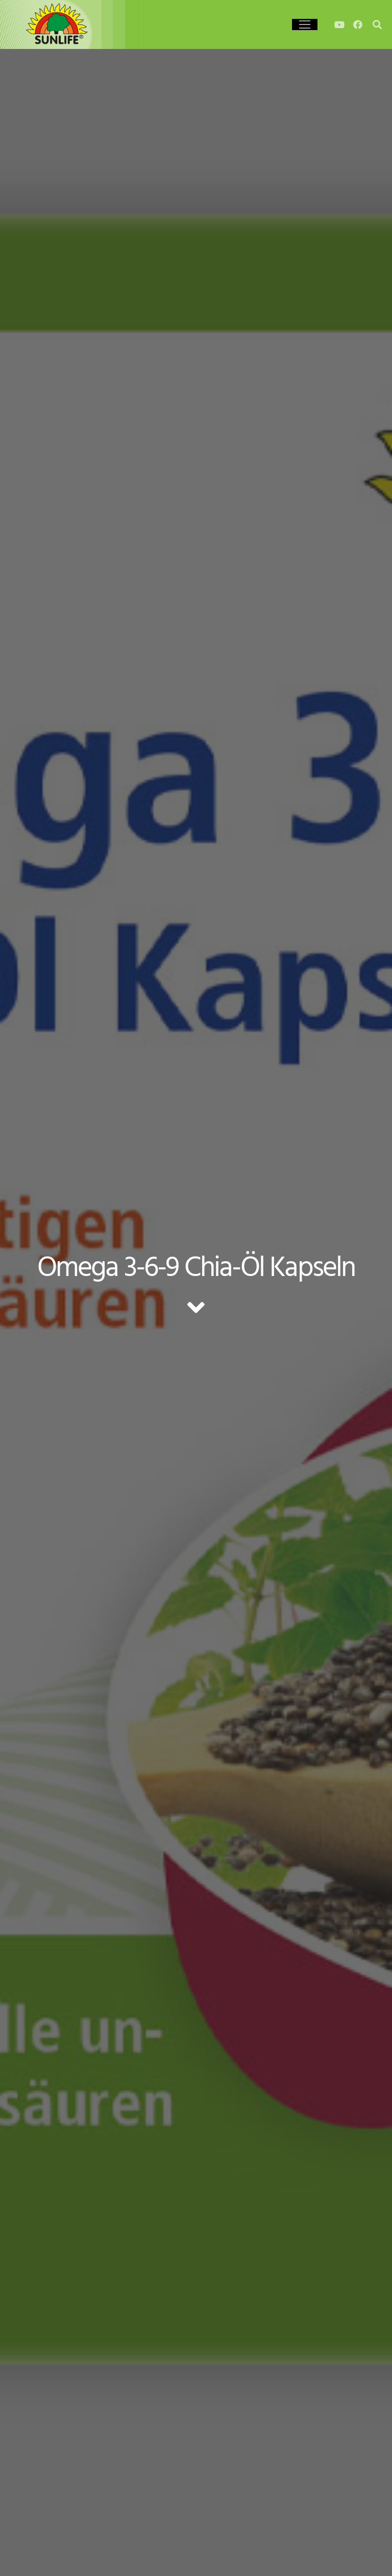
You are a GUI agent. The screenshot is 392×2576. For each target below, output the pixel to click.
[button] (22, 2553)
